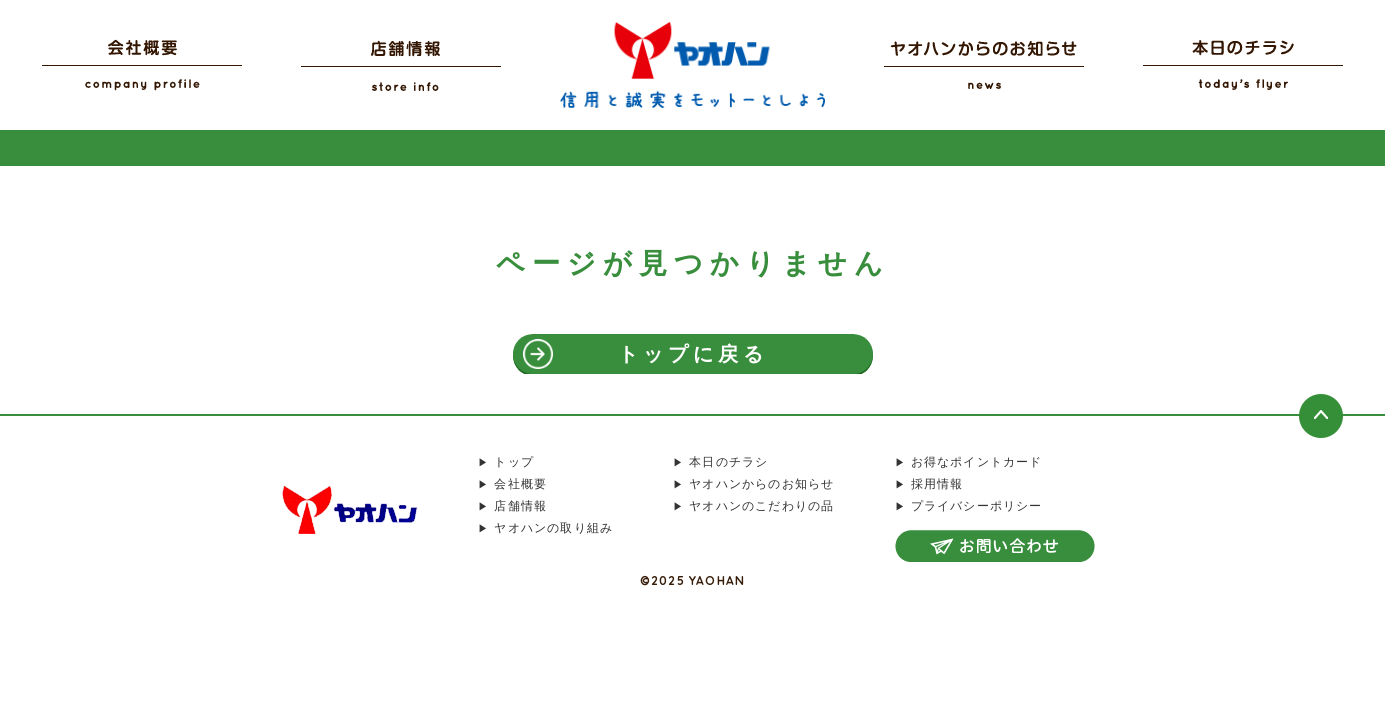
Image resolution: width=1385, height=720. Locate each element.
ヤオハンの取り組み (553, 528)
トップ (514, 462)
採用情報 (937, 484)
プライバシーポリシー (977, 506)
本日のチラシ (728, 462)
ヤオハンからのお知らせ (761, 484)
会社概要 (520, 484)
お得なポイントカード (977, 462)
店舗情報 (520, 506)
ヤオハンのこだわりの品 (761, 506)
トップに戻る (693, 354)
